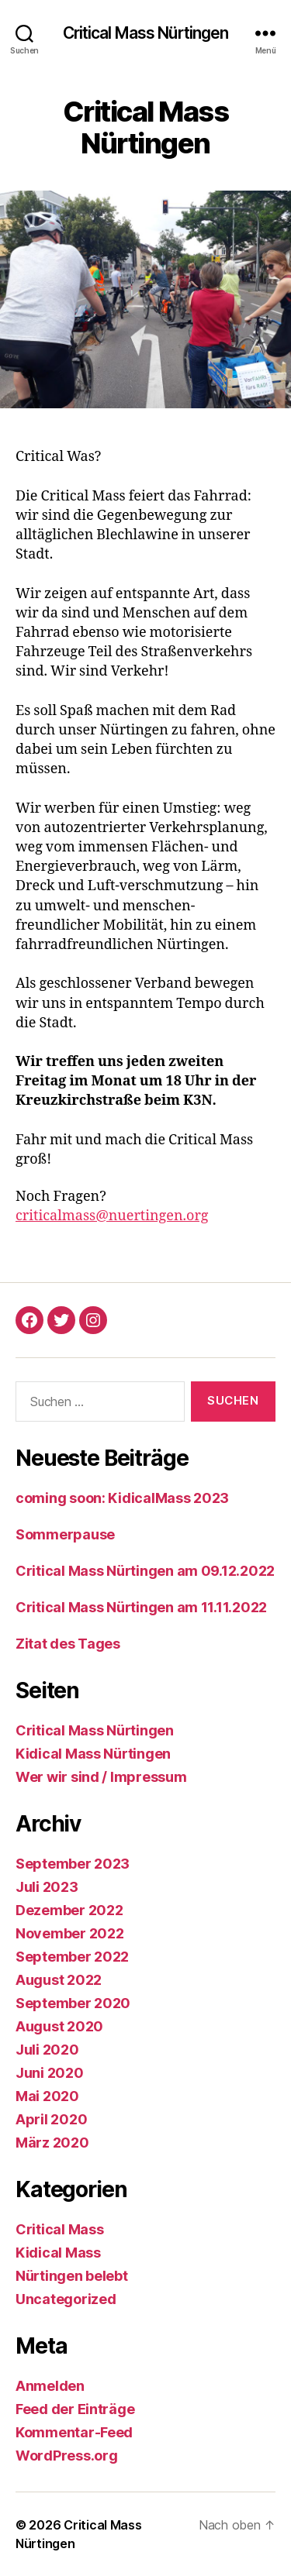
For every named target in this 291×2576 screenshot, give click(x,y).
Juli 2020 (47, 2049)
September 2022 (72, 1956)
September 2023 (73, 1863)
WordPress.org (67, 2455)
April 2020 (51, 2119)
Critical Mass (60, 2229)
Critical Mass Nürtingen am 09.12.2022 (145, 1571)
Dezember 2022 (69, 1910)
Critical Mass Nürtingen (146, 33)
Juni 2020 (50, 2073)
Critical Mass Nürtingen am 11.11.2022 (141, 1607)
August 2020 (59, 2026)
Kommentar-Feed (74, 2432)
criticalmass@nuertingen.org (112, 1216)
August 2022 (59, 1980)
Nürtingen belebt (72, 2276)
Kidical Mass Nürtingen (93, 1753)
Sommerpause (65, 1534)
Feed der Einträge (75, 2409)
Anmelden (50, 2386)
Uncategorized (66, 2299)
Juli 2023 (47, 1887)
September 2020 (73, 2003)
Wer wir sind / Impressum (101, 1777)
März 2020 (52, 2142)
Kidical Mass (58, 2252)
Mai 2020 (47, 2096)
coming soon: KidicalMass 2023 (122, 1498)
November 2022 (70, 1933)
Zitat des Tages (68, 1643)
